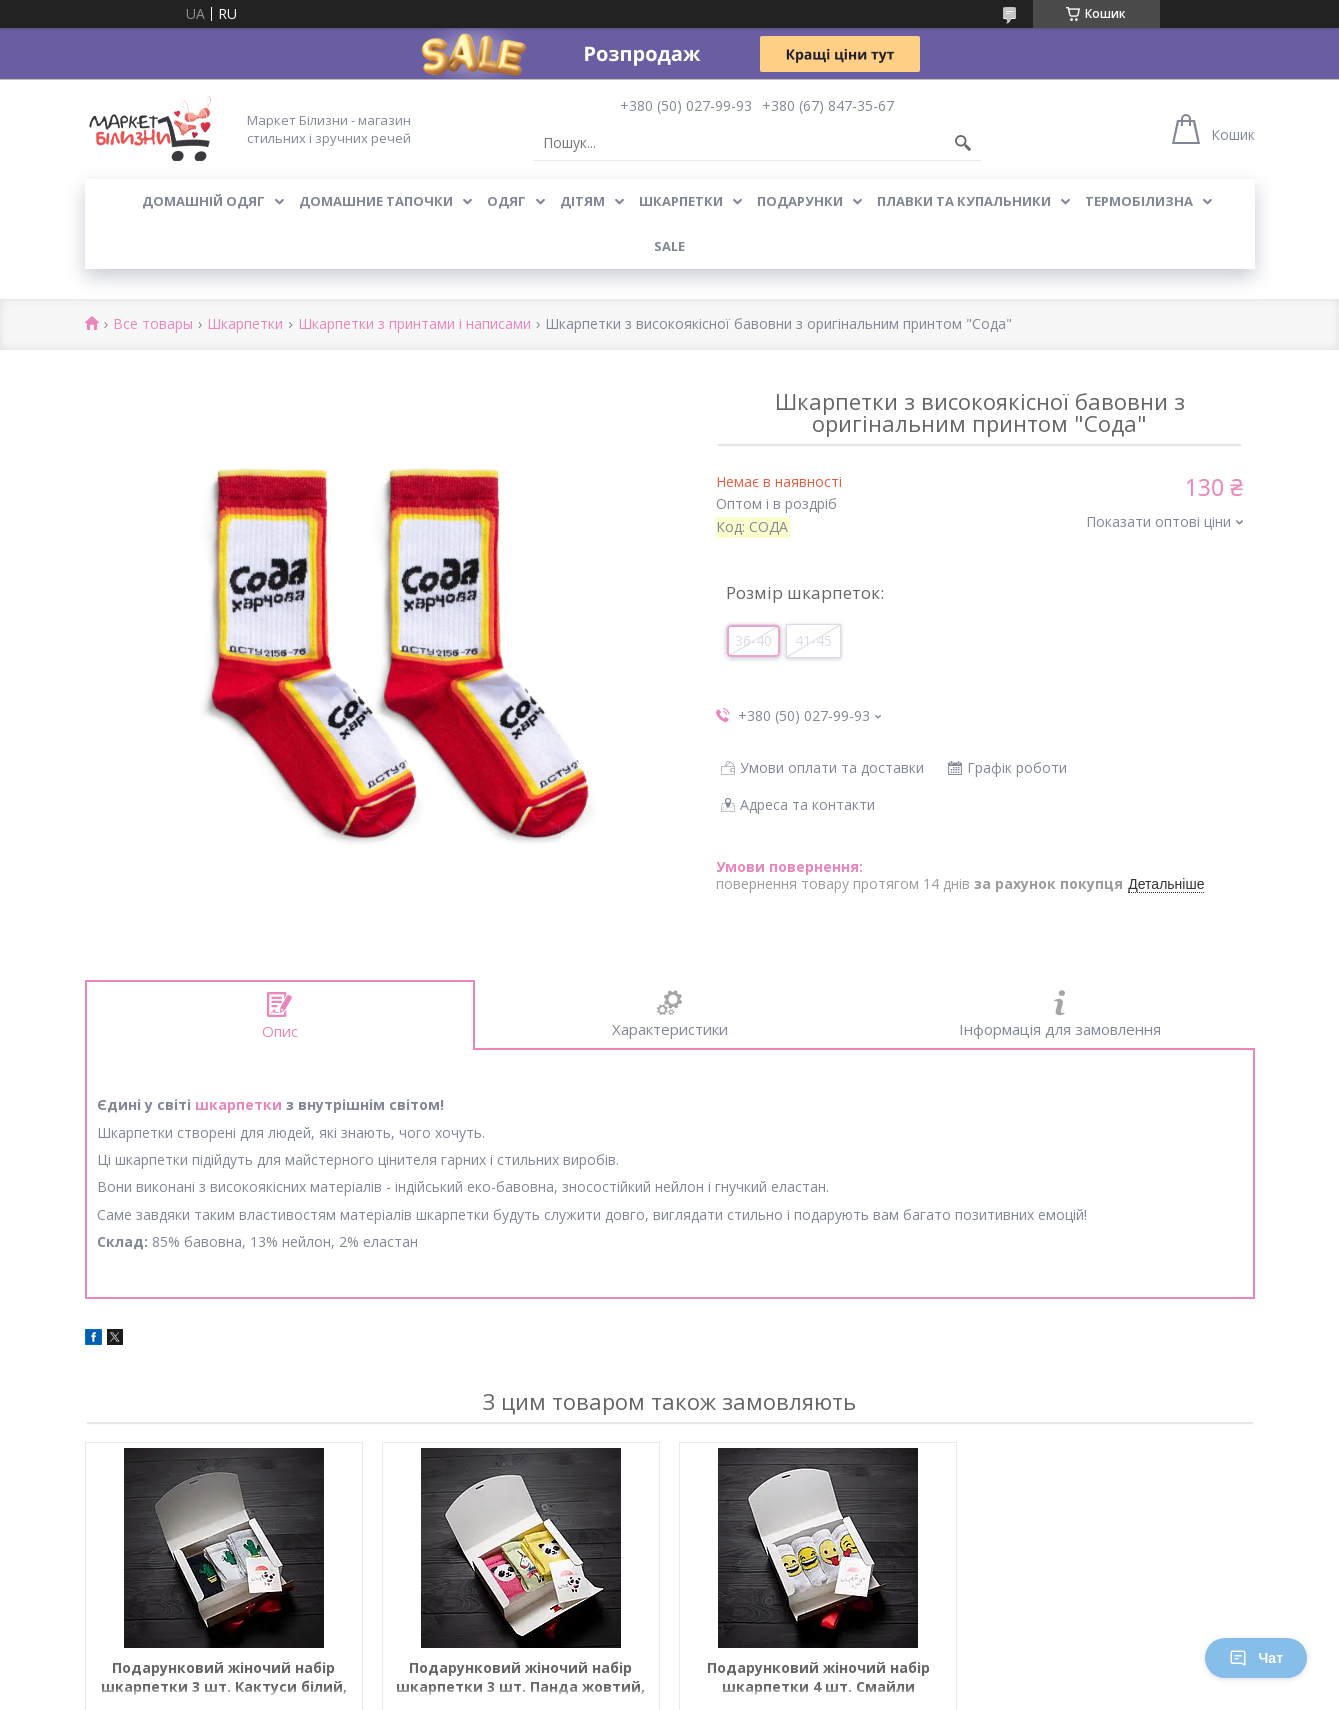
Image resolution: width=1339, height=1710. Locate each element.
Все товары (153, 324)
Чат (1256, 1658)
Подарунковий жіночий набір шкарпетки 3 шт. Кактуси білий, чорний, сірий (224, 1678)
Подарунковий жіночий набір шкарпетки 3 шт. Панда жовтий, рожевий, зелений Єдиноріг (520, 1678)
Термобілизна (1139, 201)
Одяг (506, 201)
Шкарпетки (681, 201)
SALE (669, 246)
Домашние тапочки (376, 201)
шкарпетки (238, 1104)
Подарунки (800, 201)
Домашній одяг (203, 201)
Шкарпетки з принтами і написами (414, 324)
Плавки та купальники (964, 201)
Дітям (582, 201)
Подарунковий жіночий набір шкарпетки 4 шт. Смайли (818, 1677)
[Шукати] (963, 143)
